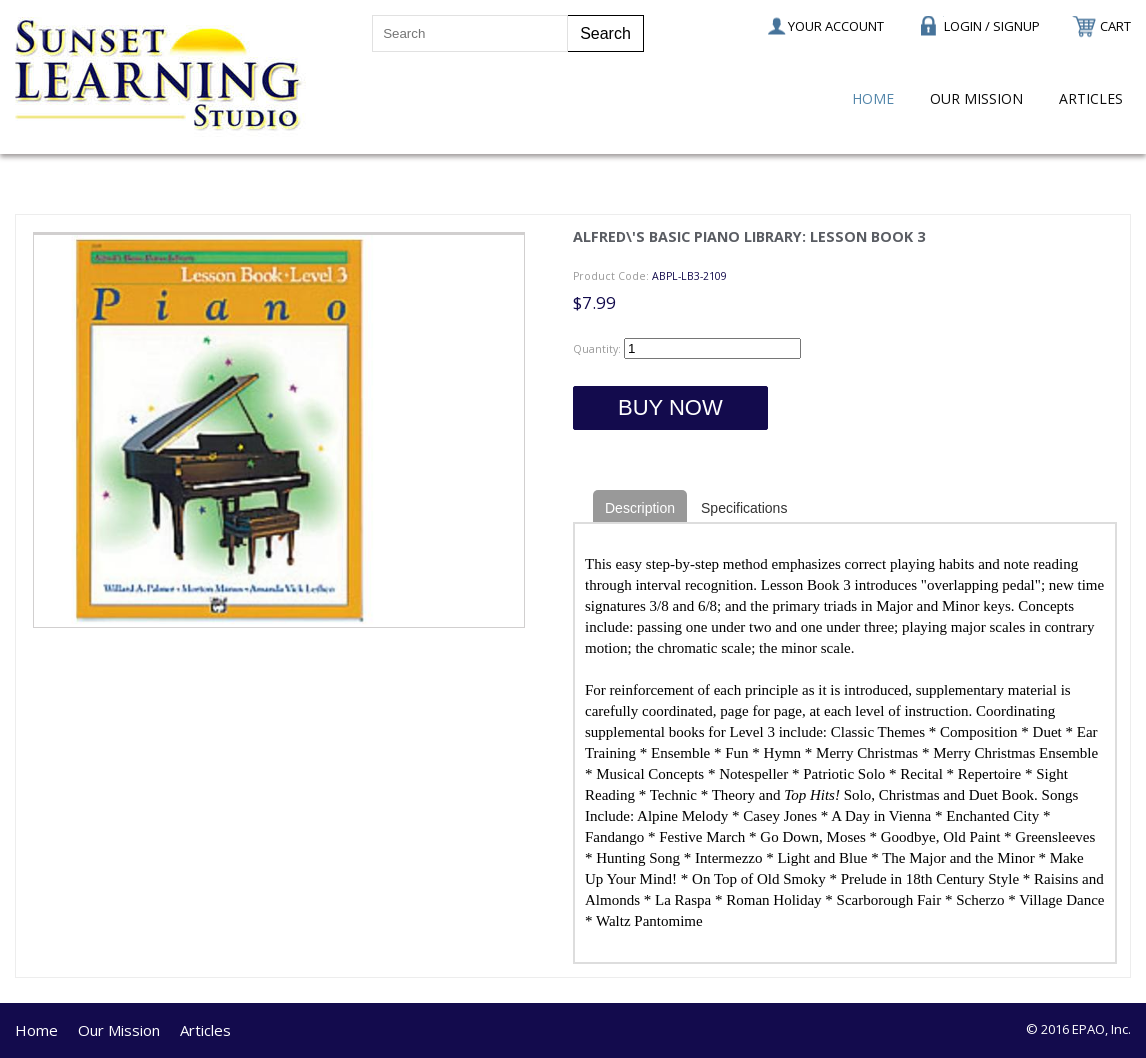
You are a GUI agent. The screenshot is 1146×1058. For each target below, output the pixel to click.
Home (873, 98)
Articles (1091, 98)
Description (640, 508)
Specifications (744, 508)
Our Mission (976, 98)
